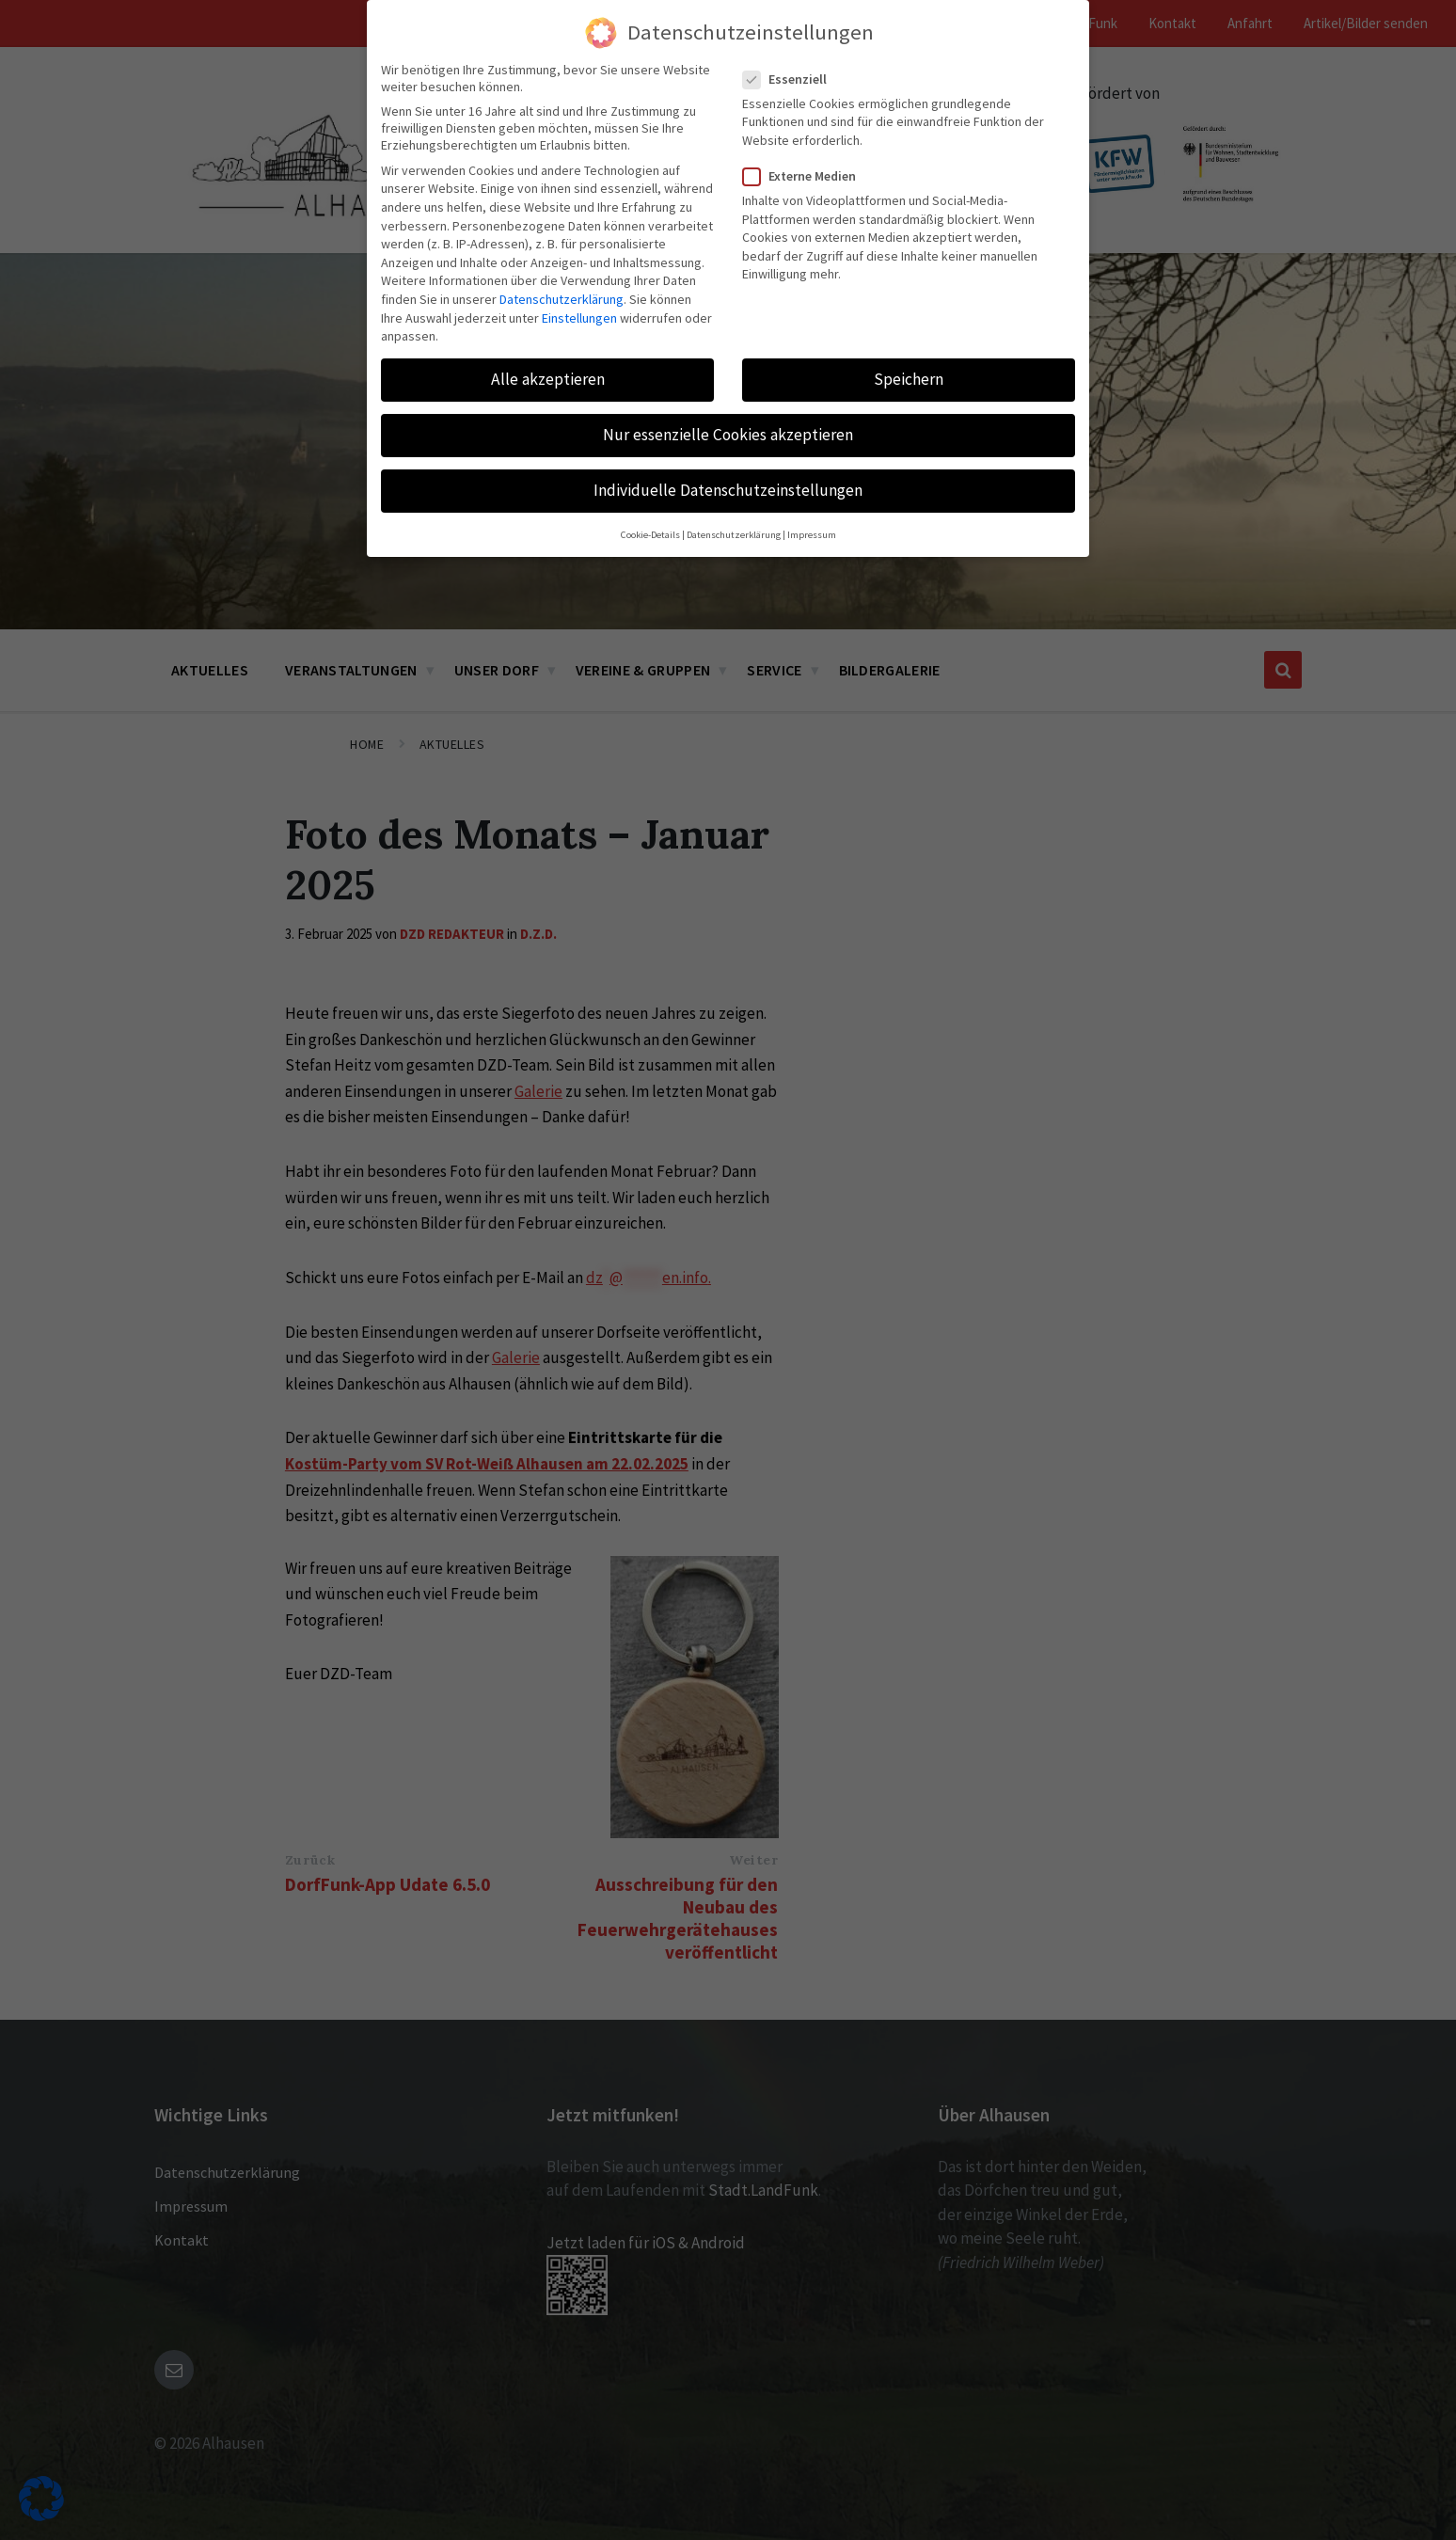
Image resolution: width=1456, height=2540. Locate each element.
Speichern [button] (908, 379)
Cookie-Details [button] (650, 535)
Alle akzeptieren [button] (548, 379)
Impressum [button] (811, 535)
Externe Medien (805, 175)
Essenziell (790, 79)
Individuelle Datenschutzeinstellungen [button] (728, 490)
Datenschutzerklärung (561, 299)
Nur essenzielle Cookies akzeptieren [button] (728, 434)
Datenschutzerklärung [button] (734, 535)
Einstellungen (579, 318)
